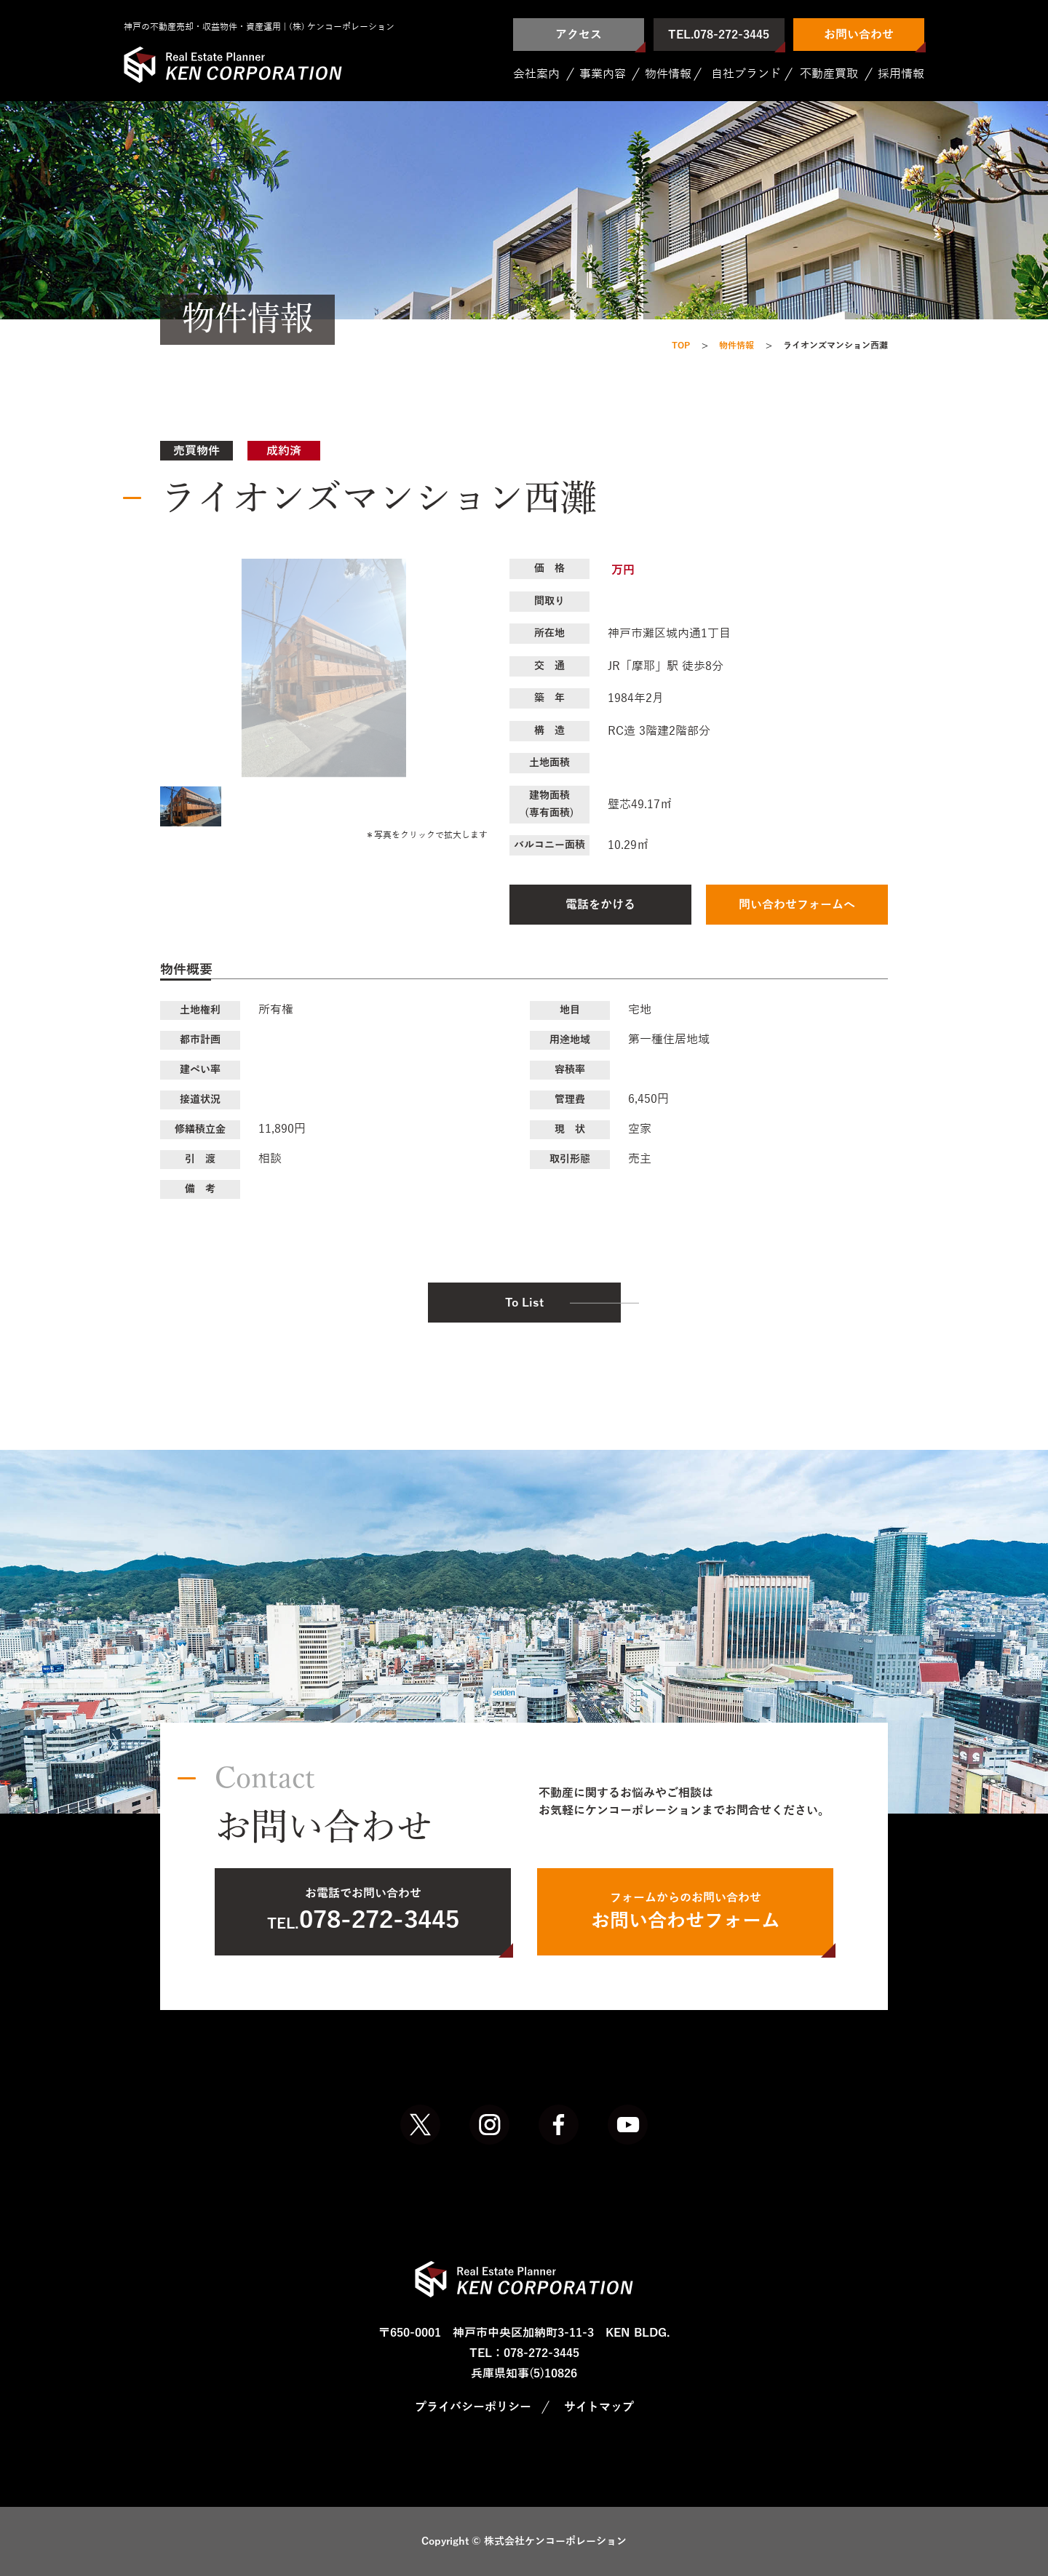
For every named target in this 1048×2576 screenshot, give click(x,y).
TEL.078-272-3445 (718, 34)
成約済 (283, 451)
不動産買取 (829, 74)
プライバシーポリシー (473, 2407)
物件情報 (668, 74)
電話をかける (600, 905)
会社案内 (536, 74)
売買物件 (196, 451)
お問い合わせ (859, 34)
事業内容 (602, 74)
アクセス (578, 34)
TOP (681, 345)
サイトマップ (599, 2407)
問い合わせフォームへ (797, 905)
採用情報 (901, 74)
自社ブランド (746, 74)
